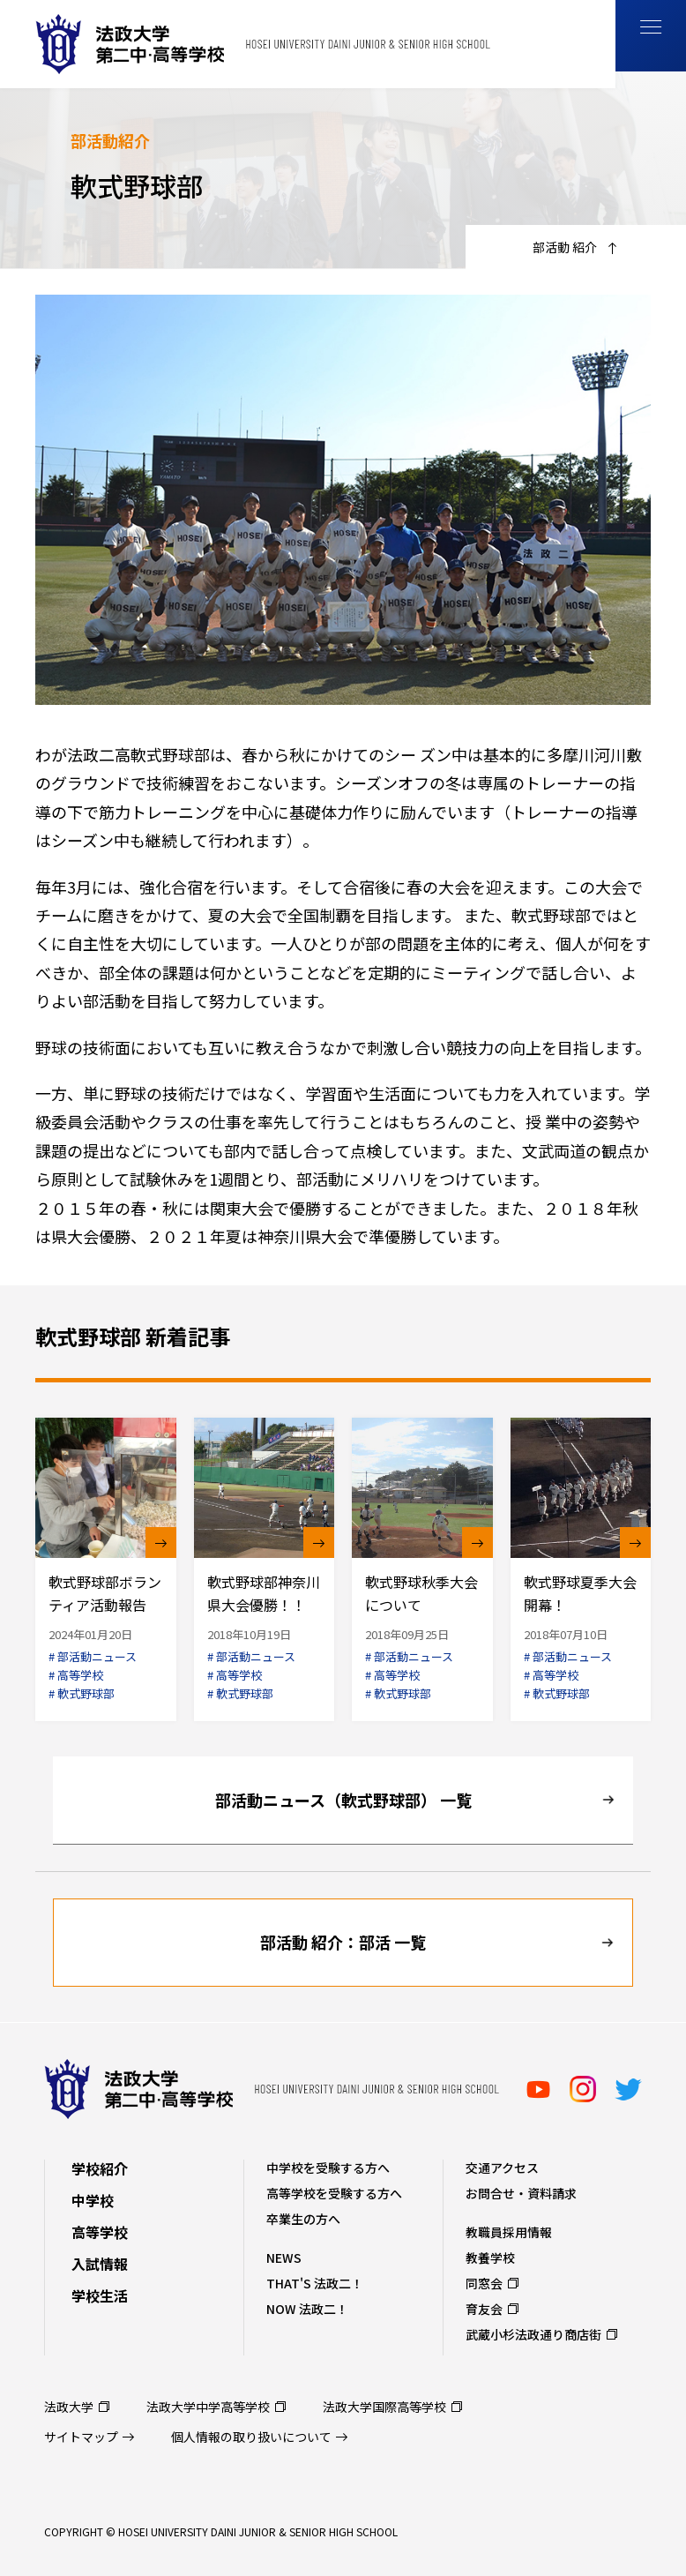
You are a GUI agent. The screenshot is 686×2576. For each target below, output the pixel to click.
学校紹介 (99, 2168)
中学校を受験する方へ (328, 2167)
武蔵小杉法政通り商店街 (533, 2334)
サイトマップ (81, 2436)
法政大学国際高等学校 (384, 2406)
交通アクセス (502, 2167)
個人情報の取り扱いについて (251, 2436)
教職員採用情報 (509, 2232)
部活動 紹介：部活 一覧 (343, 1941)
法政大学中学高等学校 (208, 2406)
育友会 (484, 2309)
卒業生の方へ (303, 2219)
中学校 (92, 2200)
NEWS (284, 2257)
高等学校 (99, 2232)
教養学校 (490, 2257)
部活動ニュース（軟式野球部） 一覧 (343, 1799)
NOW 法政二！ (307, 2309)
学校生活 (99, 2295)
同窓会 (484, 2283)
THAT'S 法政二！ (314, 2283)
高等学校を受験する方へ (334, 2193)
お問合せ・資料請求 (521, 2193)
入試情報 (99, 2263)
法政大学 (68, 2406)
